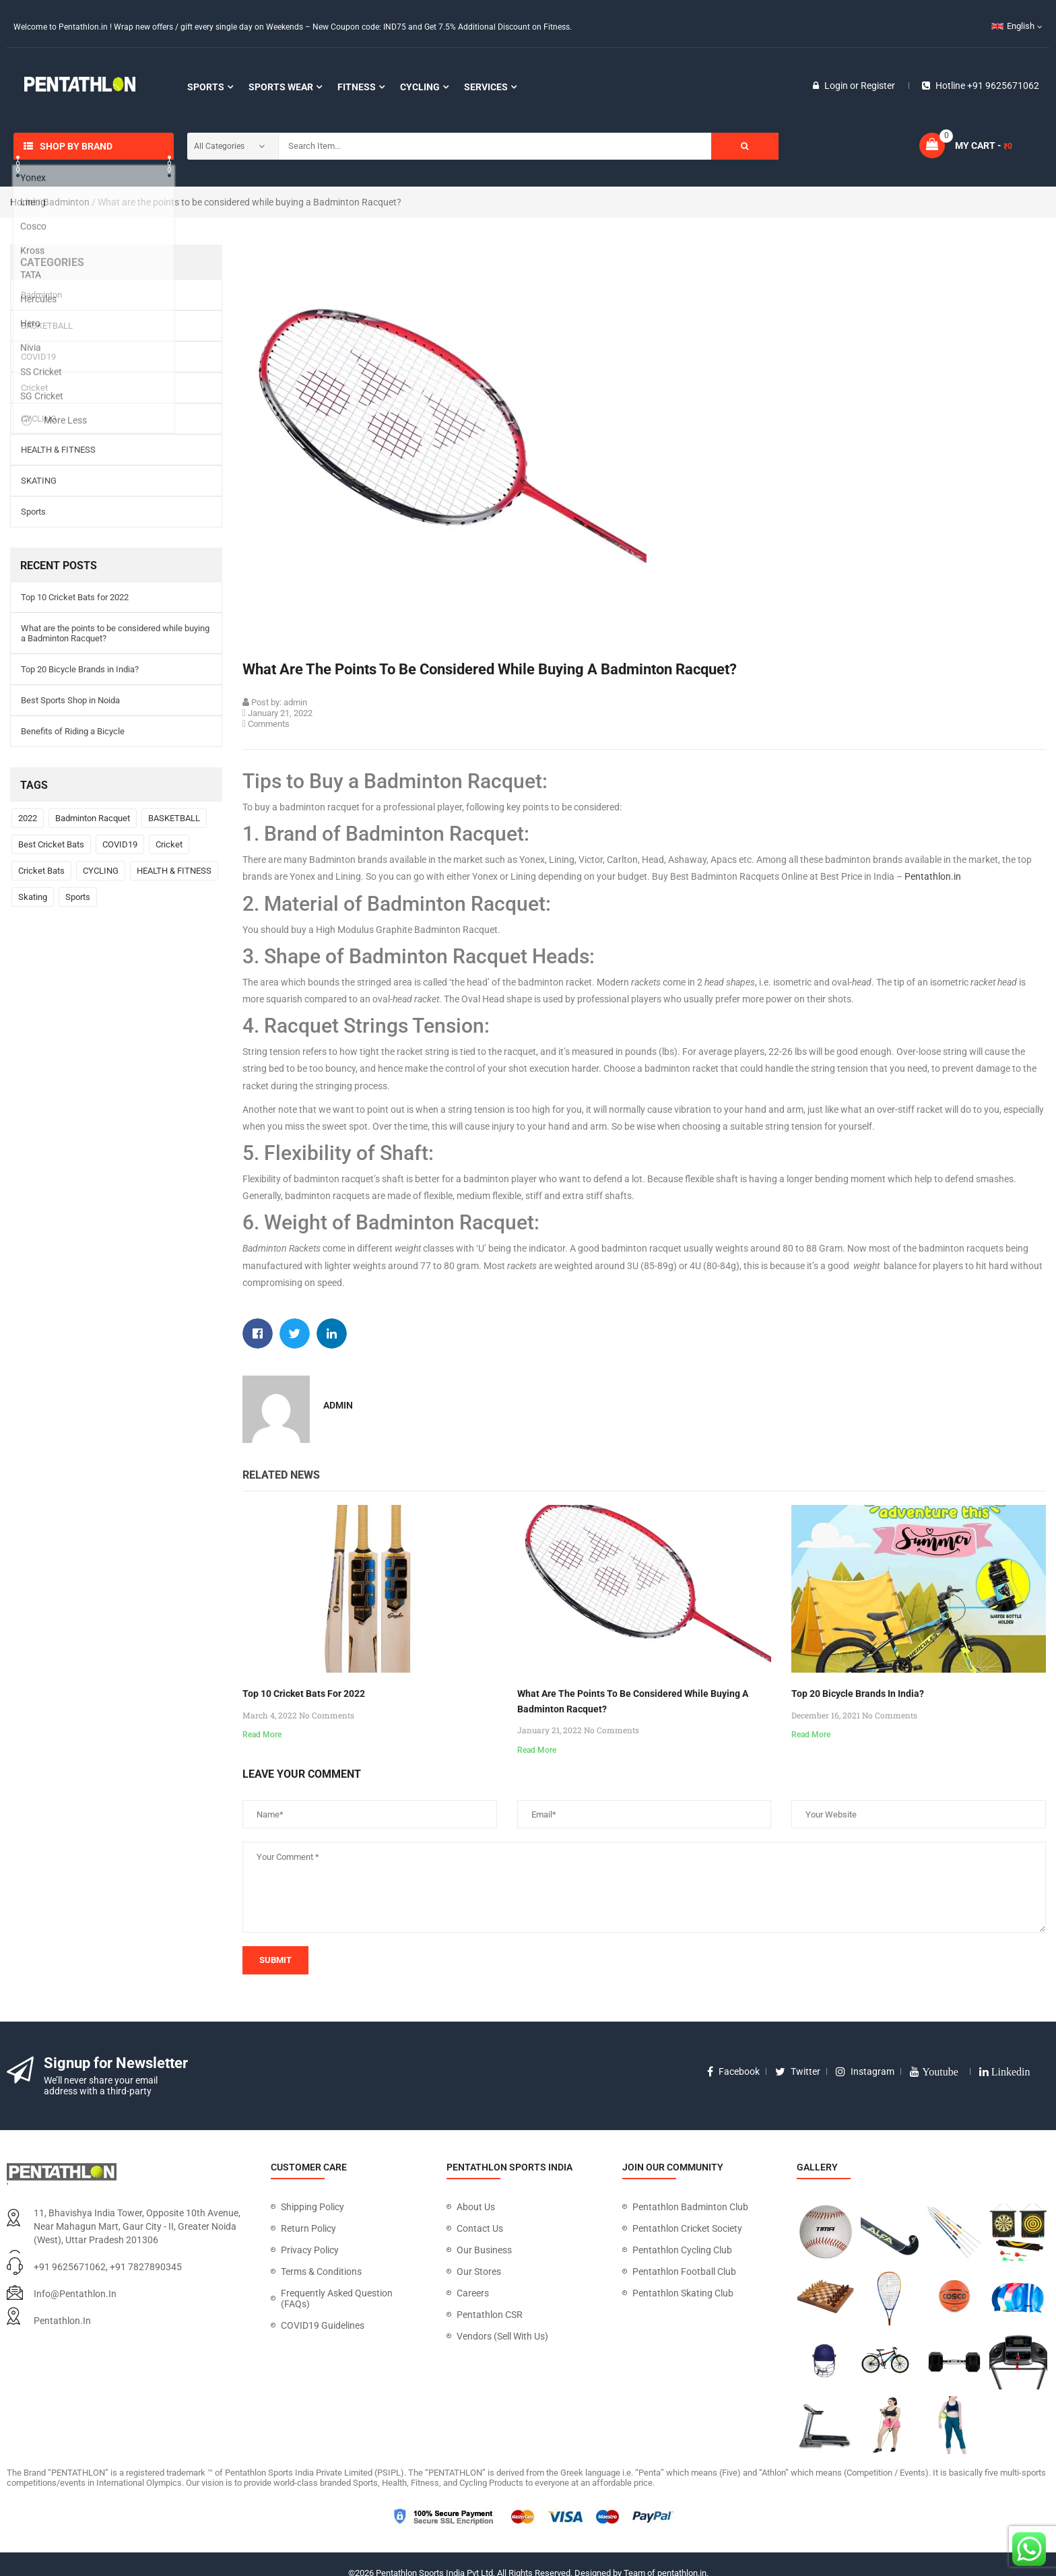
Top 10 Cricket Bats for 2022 (75, 597)
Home (22, 202)
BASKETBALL (47, 326)
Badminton (66, 202)
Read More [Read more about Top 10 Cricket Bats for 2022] (262, 1734)
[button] (257, 1333)
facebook (733, 2071)
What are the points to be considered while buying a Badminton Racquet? (115, 633)
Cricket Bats (41, 871)
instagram (865, 2071)
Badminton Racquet (92, 818)
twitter (797, 2071)
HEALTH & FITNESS (58, 450)
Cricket (34, 388)
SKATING (39, 481)
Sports (33, 512)
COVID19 (38, 357)
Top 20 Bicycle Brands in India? (80, 669)
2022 (27, 818)
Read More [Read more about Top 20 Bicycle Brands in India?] (810, 1734)
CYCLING (39, 419)
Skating (32, 897)
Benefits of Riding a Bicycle (73, 731)
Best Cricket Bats (51, 844)
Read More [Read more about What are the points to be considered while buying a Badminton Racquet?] (536, 1750)
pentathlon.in (62, 2320)
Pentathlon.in (932, 876)
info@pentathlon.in (75, 2293)
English (1012, 26)
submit (275, 1960)
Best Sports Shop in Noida (70, 700)
